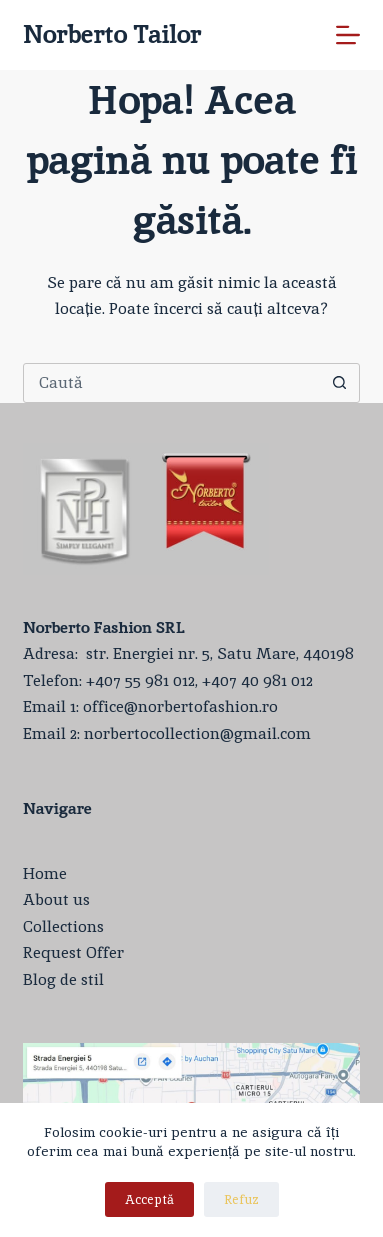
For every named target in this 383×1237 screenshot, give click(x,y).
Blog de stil (63, 979)
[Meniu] (348, 35)
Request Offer (73, 952)
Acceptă (149, 1199)
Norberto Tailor (112, 34)
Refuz (241, 1199)
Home (45, 873)
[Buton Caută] (339, 383)
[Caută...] (171, 383)
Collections (63, 926)
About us (56, 899)
